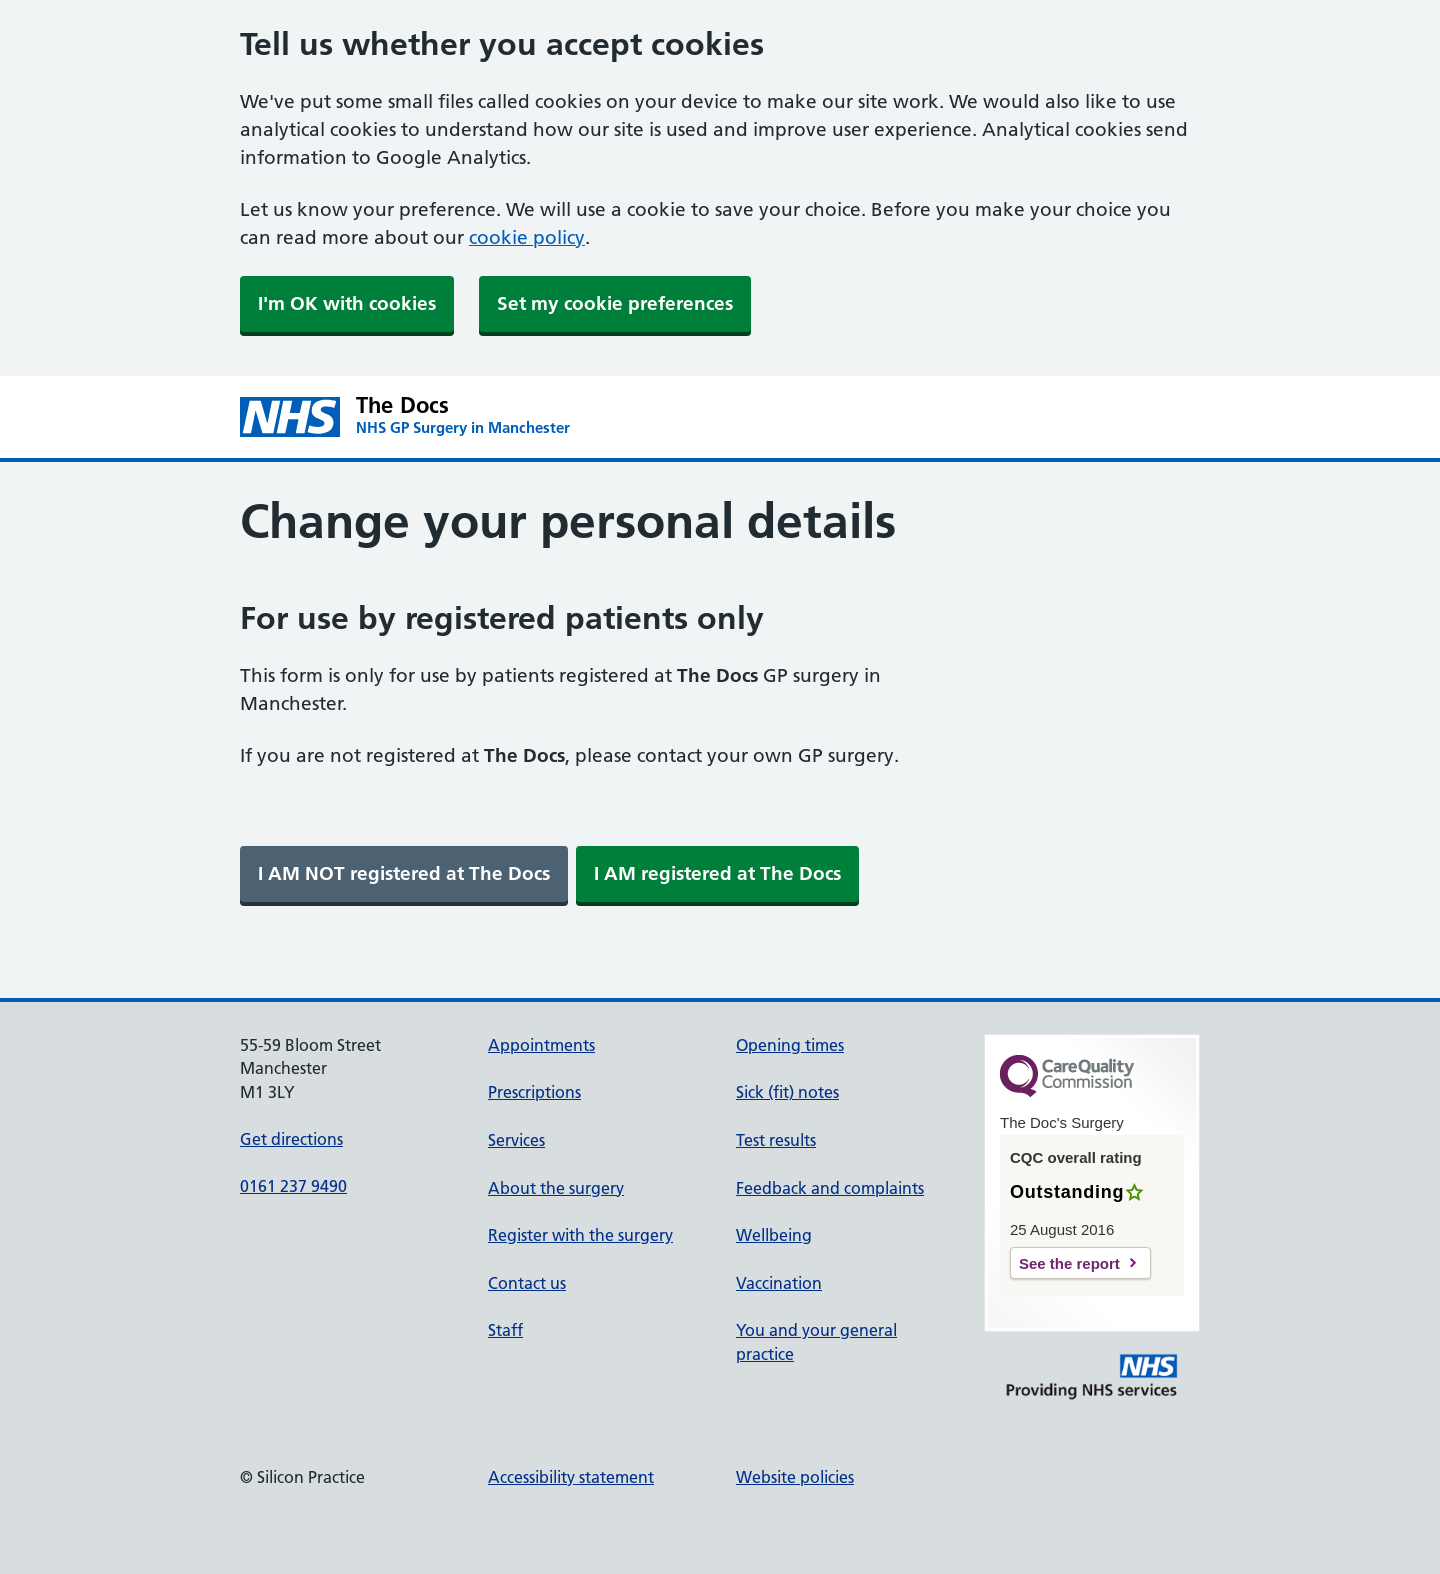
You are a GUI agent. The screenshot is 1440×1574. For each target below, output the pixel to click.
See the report (1069, 1263)
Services (516, 1140)
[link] (404, 874)
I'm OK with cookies (347, 303)
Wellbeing (774, 1235)
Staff (505, 1330)
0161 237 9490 (293, 1186)
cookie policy (527, 237)
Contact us (527, 1283)
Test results (776, 1140)
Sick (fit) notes (787, 1092)
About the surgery (556, 1188)
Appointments (541, 1045)
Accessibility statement (571, 1477)
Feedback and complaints (830, 1188)
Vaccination (779, 1283)
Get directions (291, 1139)
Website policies (795, 1477)
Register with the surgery (580, 1235)
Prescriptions (534, 1092)
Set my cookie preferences (615, 303)
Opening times (790, 1045)
